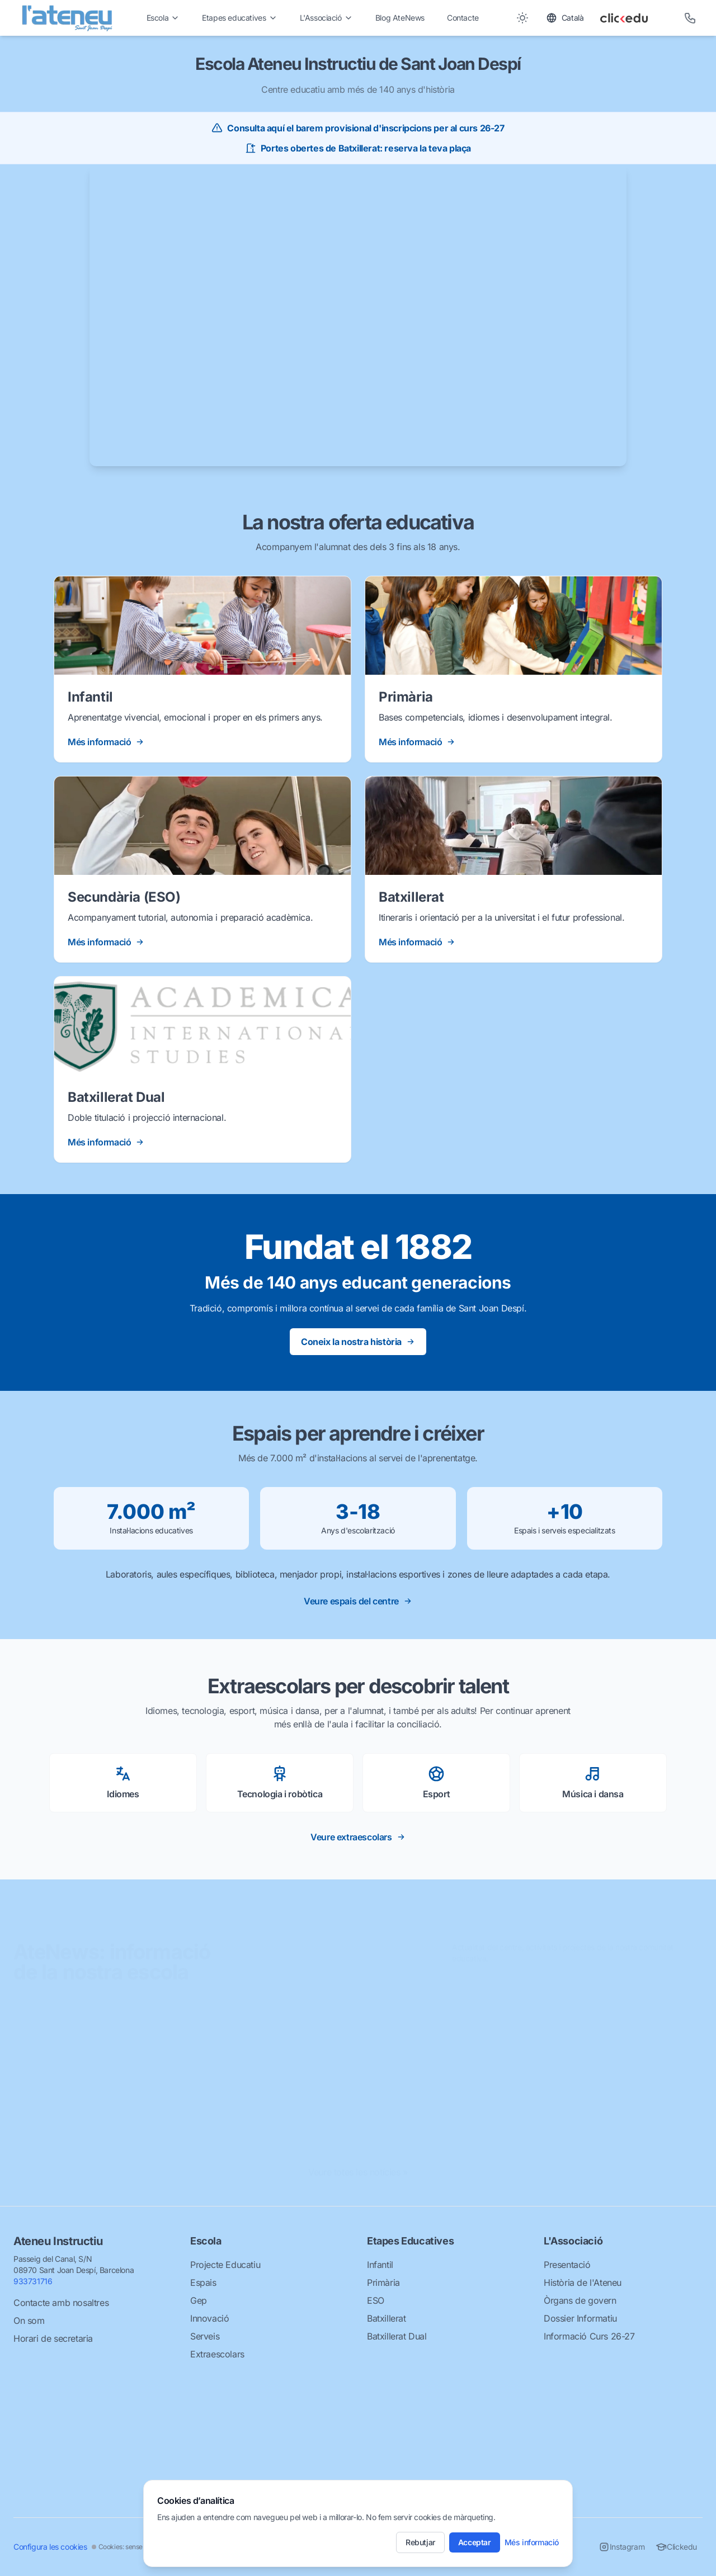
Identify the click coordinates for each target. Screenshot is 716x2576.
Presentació (567, 2264)
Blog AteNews (400, 17)
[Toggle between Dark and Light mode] (522, 18)
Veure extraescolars (357, 1837)
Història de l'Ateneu (582, 2282)
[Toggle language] (565, 18)
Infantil (380, 2264)
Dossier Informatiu (580, 2318)
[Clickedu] (634, 18)
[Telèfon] (690, 18)
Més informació (532, 2542)
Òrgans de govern (580, 2300)
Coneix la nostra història (358, 1341)
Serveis (204, 2336)
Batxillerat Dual (397, 2336)
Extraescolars (217, 2354)
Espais (203, 2282)
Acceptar (474, 2542)
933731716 (32, 2281)
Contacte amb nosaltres (61, 2302)
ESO (375, 2300)
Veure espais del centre (358, 1601)
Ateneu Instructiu (57, 2241)
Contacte (463, 17)
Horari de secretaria (53, 2338)
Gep (198, 2300)
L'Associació (326, 17)
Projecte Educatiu (225, 2264)
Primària (383, 2282)
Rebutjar (420, 2542)
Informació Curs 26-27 (589, 2336)
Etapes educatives (239, 17)
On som (29, 2320)
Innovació (209, 2318)
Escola (163, 17)
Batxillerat (386, 2318)
